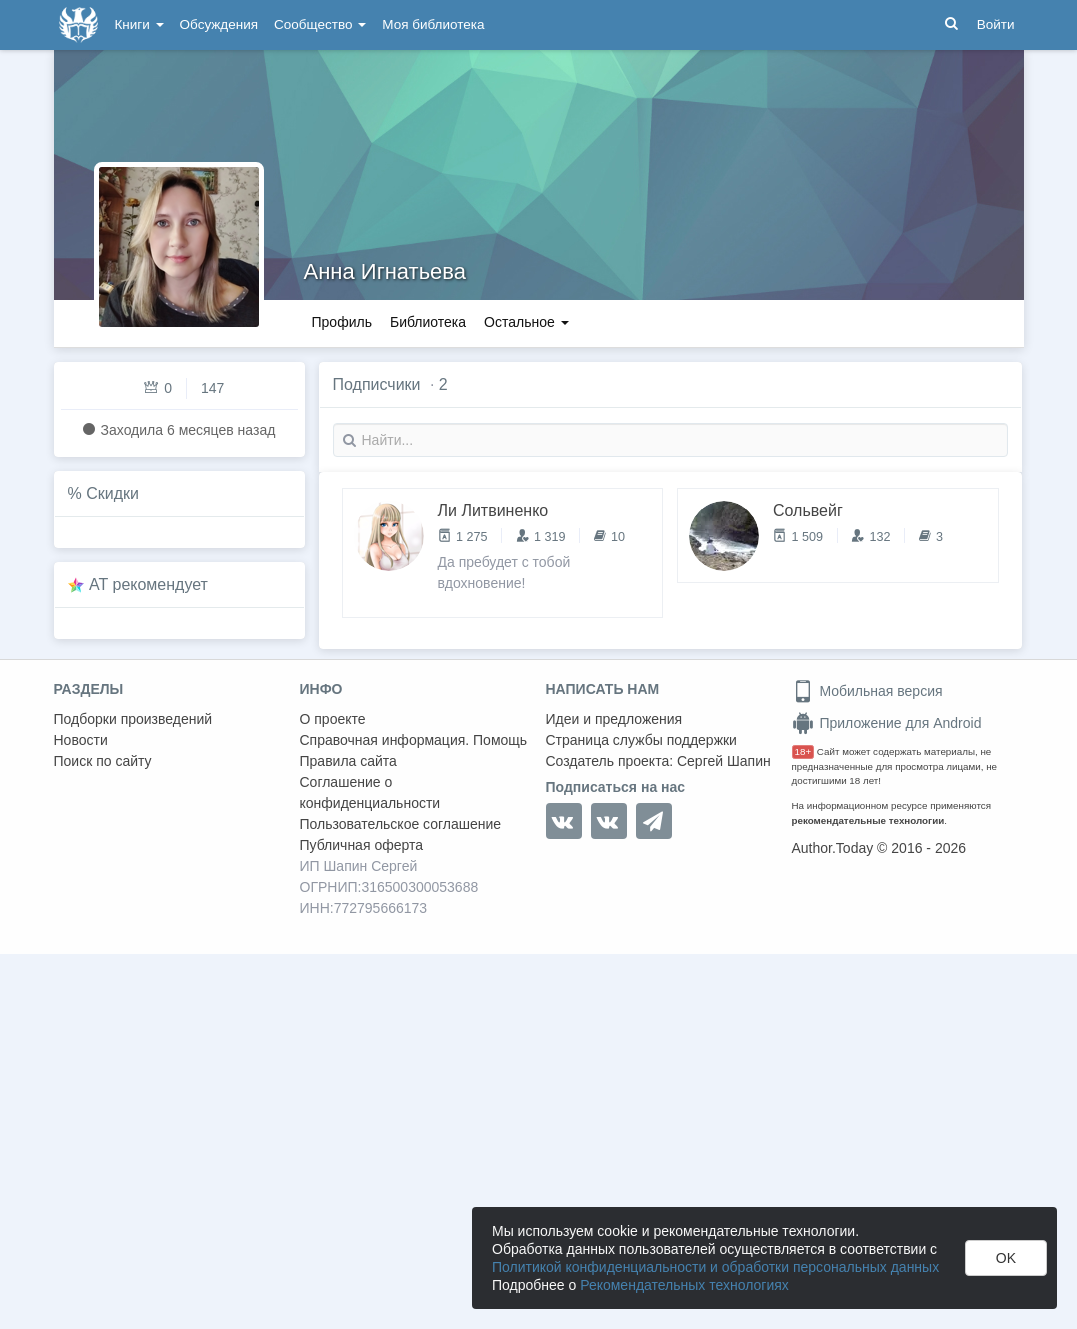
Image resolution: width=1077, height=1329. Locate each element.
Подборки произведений (133, 719)
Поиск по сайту (103, 761)
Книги (139, 24)
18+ (803, 751)
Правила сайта (348, 761)
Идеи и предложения (614, 719)
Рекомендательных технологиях (684, 1285)
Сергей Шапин (724, 761)
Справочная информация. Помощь (414, 740)
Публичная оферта (362, 845)
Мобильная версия (867, 691)
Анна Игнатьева (385, 271)
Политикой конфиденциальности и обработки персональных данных (715, 1267)
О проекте (333, 719)
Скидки (112, 493)
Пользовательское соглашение (401, 824)
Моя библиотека (433, 24)
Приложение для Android (887, 723)
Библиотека (428, 322)
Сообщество (320, 24)
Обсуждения (219, 24)
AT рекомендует (148, 584)
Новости (81, 740)
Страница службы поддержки (641, 740)
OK (1006, 1258)
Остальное (526, 322)
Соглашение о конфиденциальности (370, 792)
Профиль (342, 322)
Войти (996, 24)
